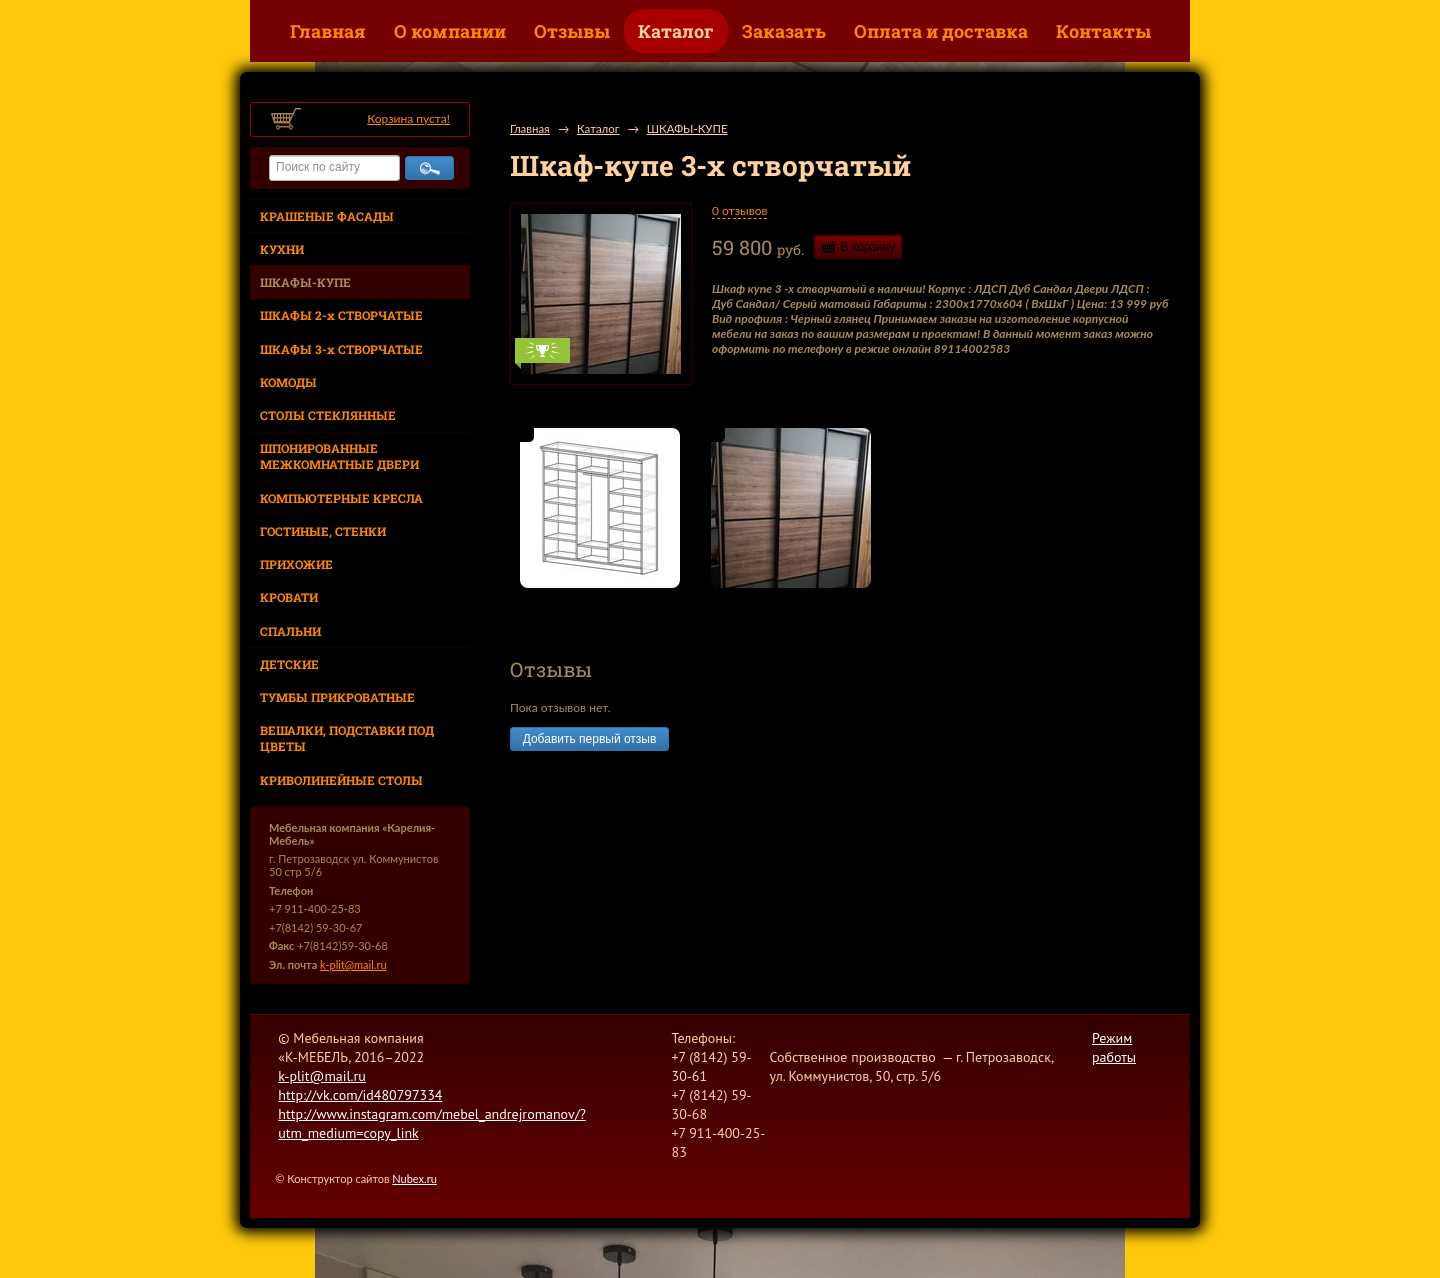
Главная (328, 31)
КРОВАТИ (289, 597)
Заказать (784, 31)
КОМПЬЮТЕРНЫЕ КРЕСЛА (341, 498)
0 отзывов (739, 210)
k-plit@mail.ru (353, 964)
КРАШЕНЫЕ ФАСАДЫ (327, 216)
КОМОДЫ (288, 382)
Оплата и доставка (941, 31)
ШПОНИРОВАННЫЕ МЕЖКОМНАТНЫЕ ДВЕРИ (339, 456)
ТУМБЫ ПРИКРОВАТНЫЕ (337, 697)
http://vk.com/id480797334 (360, 1095)
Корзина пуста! (408, 118)
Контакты (1103, 31)
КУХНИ (282, 249)
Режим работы (1114, 1047)
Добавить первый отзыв (589, 739)
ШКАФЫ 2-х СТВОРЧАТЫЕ (341, 315)
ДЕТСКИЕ (289, 664)
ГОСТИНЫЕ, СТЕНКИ (323, 531)
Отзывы (572, 31)
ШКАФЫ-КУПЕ (305, 282)
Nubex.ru (414, 1178)
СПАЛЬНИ (290, 631)
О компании (450, 31)
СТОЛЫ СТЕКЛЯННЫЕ (328, 415)
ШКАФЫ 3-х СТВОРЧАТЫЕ (341, 349)
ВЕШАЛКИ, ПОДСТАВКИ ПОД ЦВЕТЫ (347, 738)
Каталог (676, 31)
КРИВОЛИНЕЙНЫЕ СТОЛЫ (341, 780)
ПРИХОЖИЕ (296, 564)
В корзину (868, 247)
